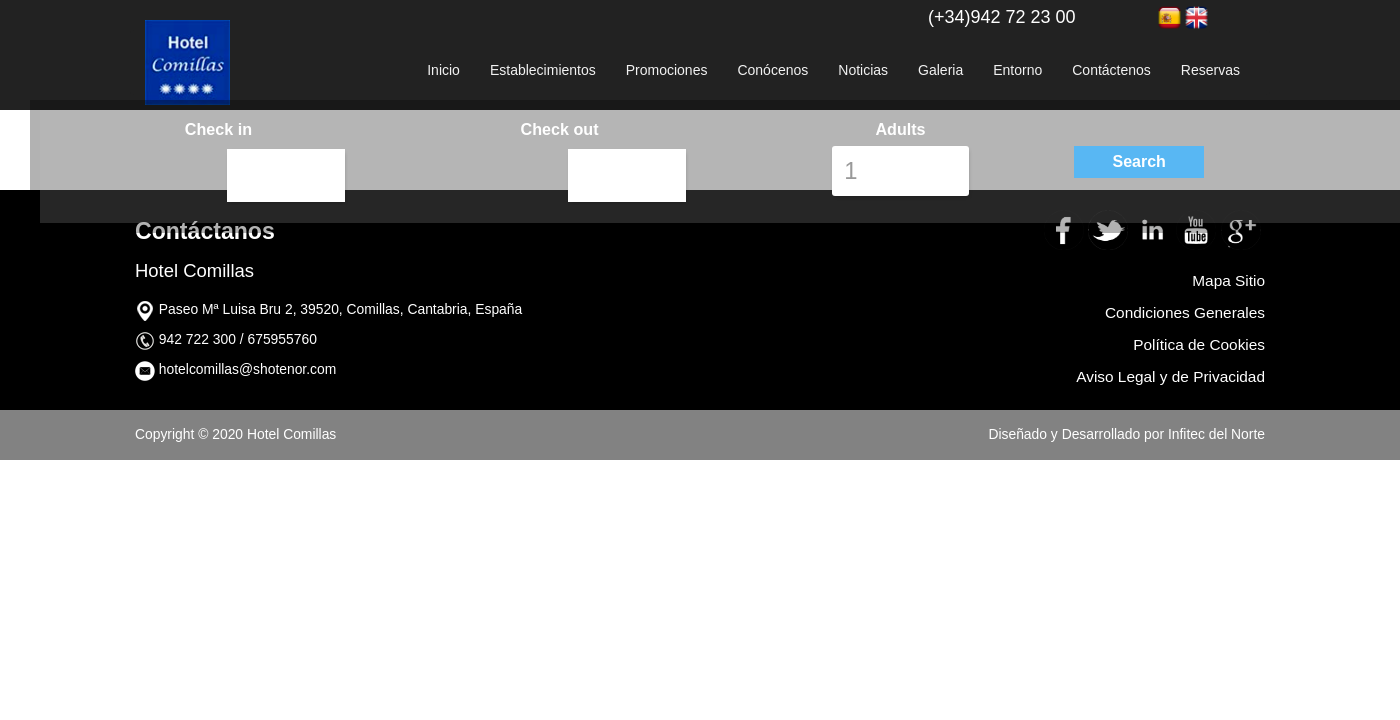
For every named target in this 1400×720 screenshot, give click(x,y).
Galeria (940, 70)
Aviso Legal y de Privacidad (1170, 376)
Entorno (1017, 70)
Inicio (443, 70)
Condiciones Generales (1185, 312)
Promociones (667, 70)
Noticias (863, 70)
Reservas (1210, 70)
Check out (559, 129)
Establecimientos (543, 70)
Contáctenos (1111, 70)
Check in (218, 129)
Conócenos (772, 70)
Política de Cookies (1199, 344)
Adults (900, 129)
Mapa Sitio (1228, 280)
